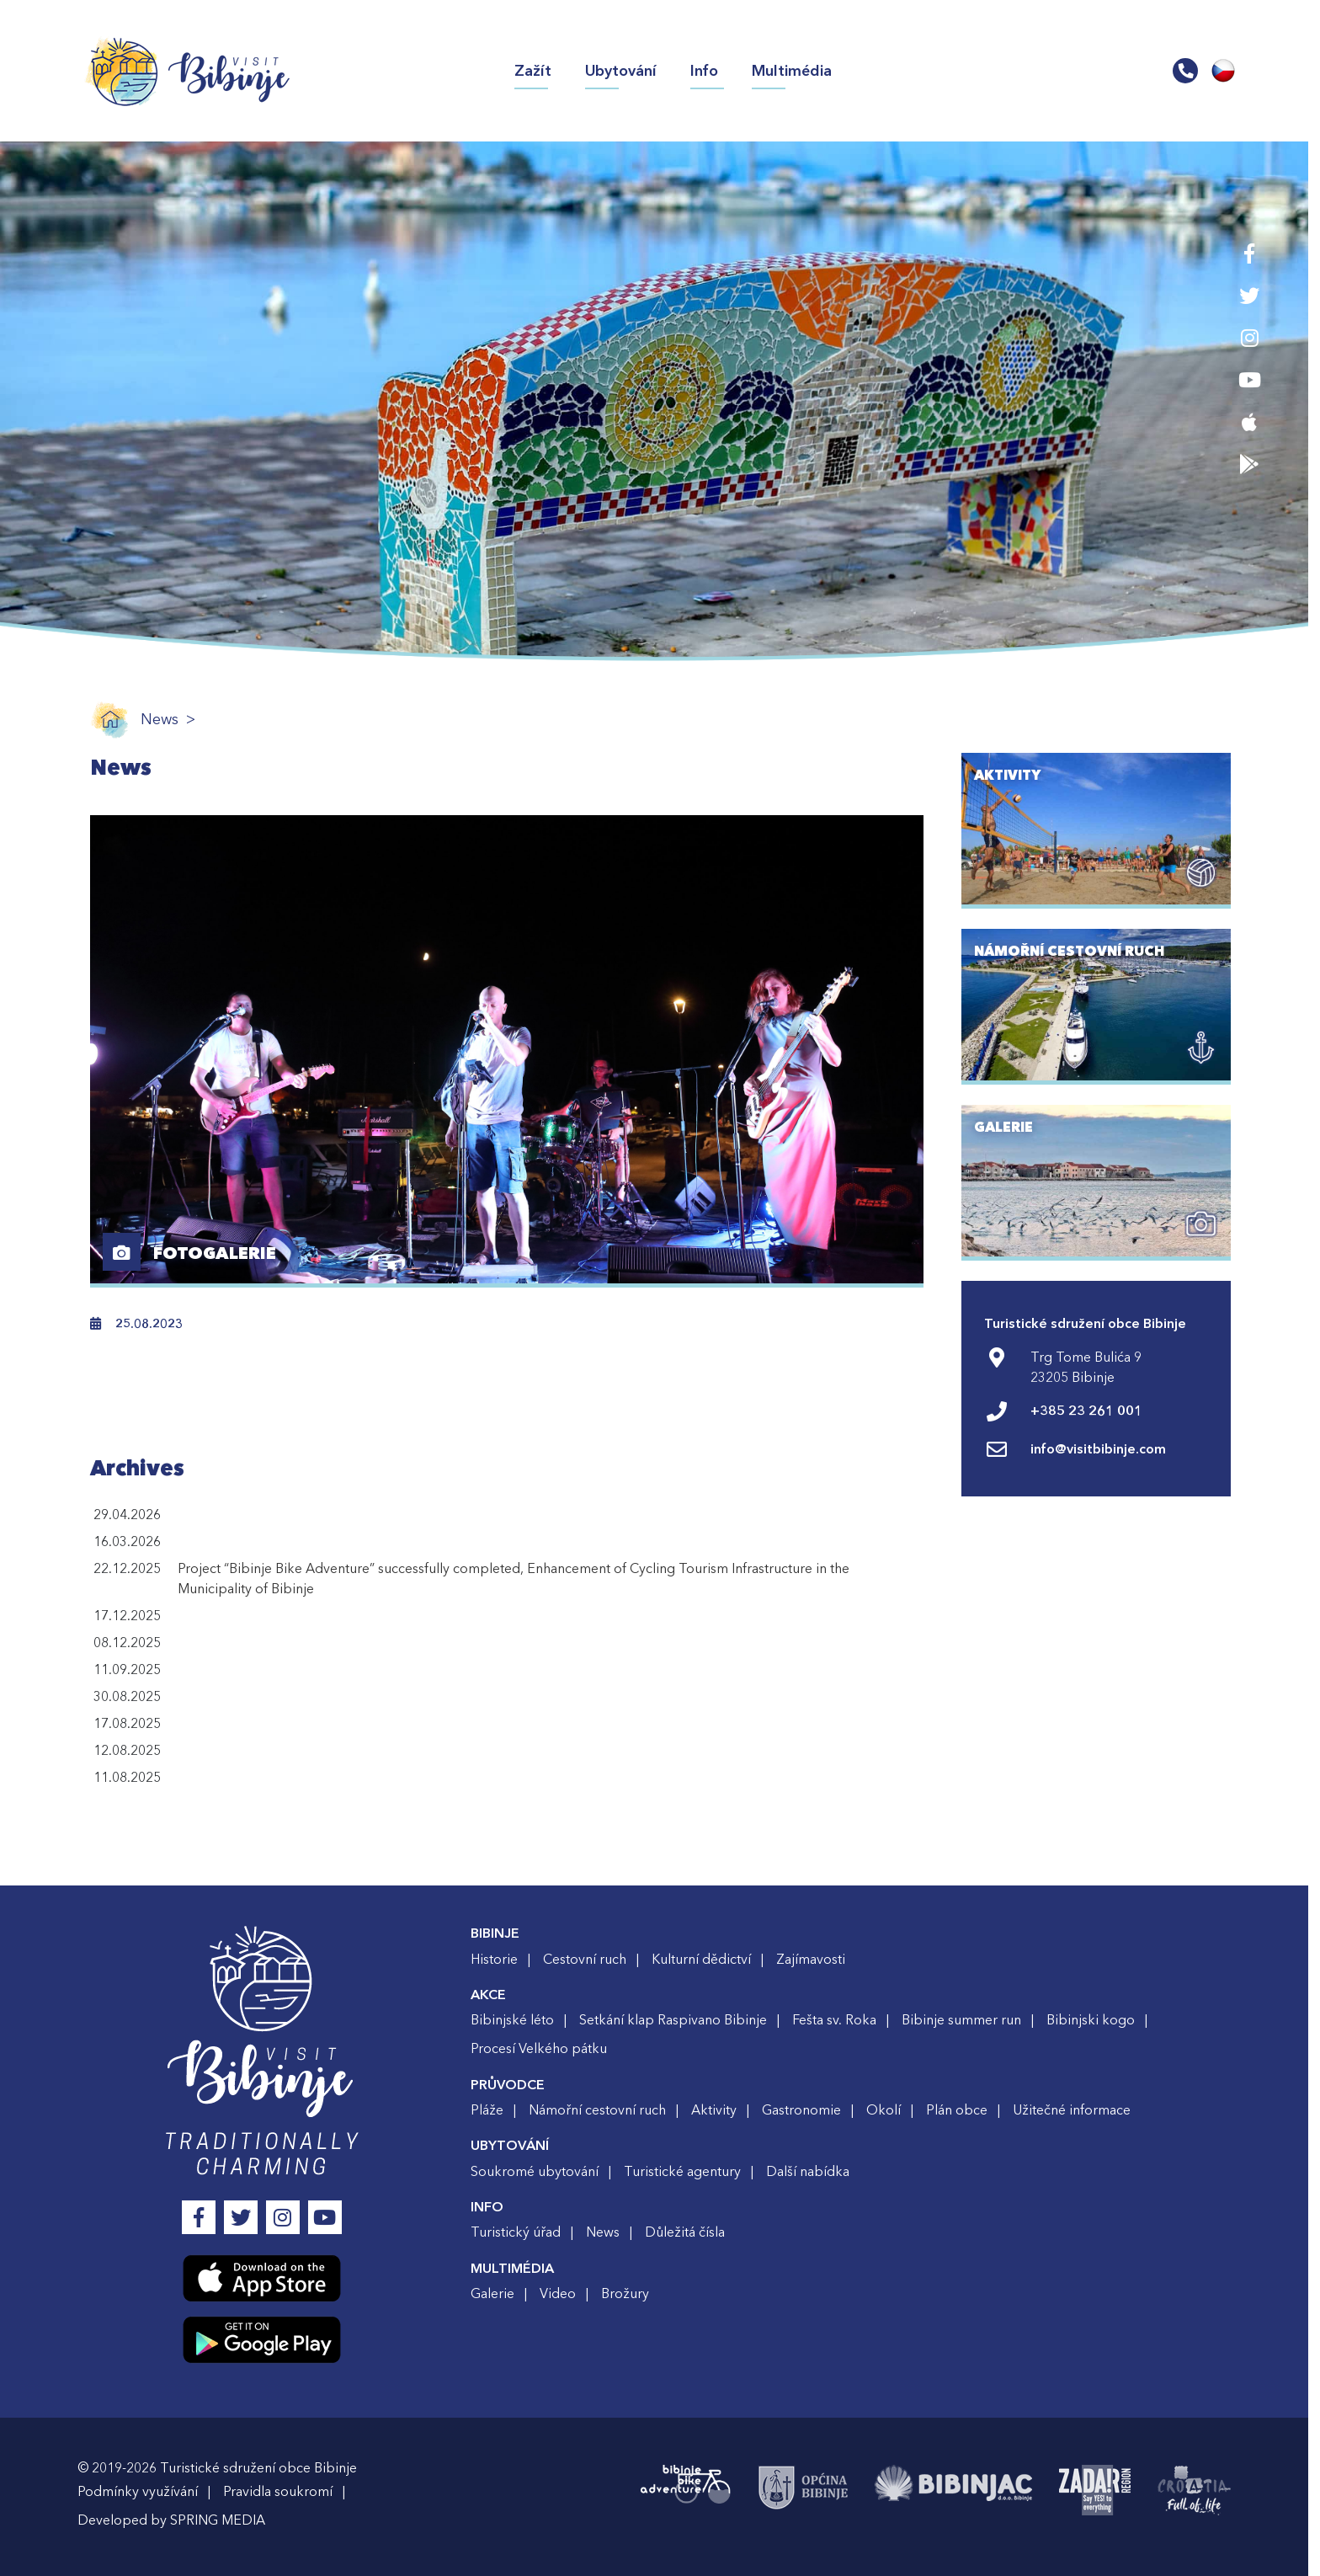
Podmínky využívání (143, 2492)
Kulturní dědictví (707, 1959)
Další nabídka (813, 2172)
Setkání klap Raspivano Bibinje (679, 2020)
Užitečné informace (1077, 2110)
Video (564, 2294)
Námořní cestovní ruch (603, 2110)
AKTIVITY (1013, 775)
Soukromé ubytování (540, 2172)
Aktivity (719, 2110)
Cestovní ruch (590, 1959)
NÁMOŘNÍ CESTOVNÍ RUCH (1075, 951)
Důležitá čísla (691, 2232)
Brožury (631, 2294)
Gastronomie (807, 2110)
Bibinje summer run (967, 2020)
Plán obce (962, 2110)
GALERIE (1009, 1127)
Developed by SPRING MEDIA (177, 2520)
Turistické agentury (688, 2172)
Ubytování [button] (621, 71)
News (165, 719)
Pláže (492, 2110)
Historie (500, 1959)
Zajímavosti (816, 1959)
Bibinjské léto (518, 2020)
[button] (1185, 71)
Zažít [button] (541, 70)
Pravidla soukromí (283, 2492)
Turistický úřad (521, 2232)
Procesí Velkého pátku (544, 2049)
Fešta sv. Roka (840, 2020)
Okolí (889, 2110)
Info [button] (704, 71)
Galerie (498, 2294)
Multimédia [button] (792, 71)
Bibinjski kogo (1096, 2020)
